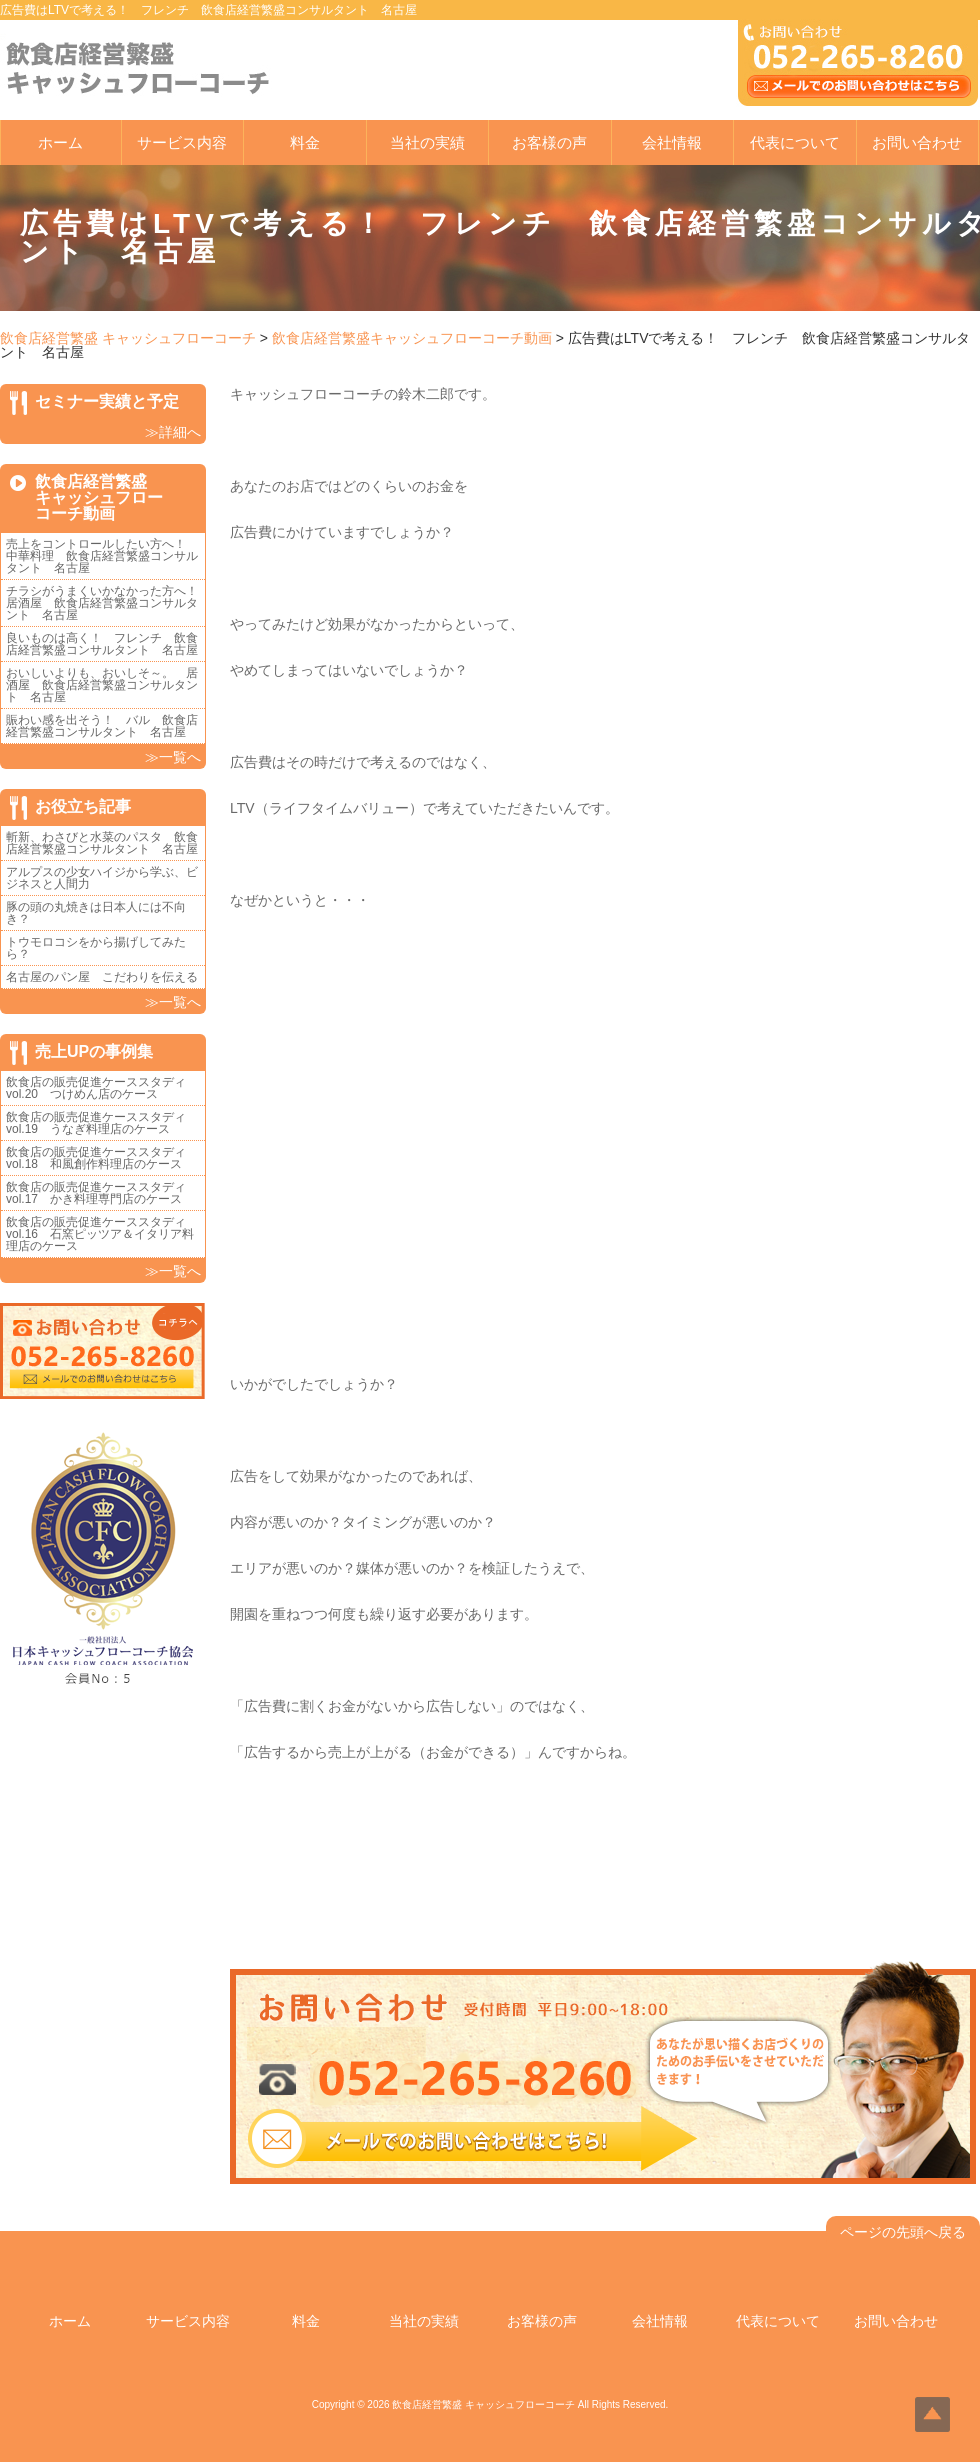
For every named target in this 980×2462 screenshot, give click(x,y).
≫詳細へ (173, 432)
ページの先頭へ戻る (903, 2232)
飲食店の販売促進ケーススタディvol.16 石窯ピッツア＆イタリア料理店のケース (100, 1234)
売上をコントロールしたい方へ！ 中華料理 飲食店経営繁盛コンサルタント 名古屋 (102, 556)
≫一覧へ (173, 757)
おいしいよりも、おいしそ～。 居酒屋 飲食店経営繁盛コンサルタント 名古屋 (102, 685)
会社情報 (672, 142)
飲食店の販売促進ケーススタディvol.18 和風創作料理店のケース (96, 1158)
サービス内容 (182, 142)
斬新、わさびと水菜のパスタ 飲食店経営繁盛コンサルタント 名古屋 (102, 843)
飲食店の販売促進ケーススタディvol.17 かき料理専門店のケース (96, 1193)
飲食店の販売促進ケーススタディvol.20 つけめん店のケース (96, 1088)
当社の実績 (427, 142)
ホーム (60, 142)
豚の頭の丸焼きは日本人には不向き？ (96, 913)
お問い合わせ (917, 142)
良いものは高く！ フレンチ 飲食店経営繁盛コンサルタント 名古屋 (102, 644)
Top (932, 2414)
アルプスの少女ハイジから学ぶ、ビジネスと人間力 (102, 878)
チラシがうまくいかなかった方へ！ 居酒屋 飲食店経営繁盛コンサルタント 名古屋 (108, 603)
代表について (795, 142)
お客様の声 (549, 142)
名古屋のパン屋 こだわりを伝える (108, 977)
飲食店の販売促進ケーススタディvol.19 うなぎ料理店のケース (96, 1123)
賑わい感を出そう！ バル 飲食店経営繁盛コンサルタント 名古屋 (102, 726)
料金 (305, 142)
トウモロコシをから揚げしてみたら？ (96, 948)
